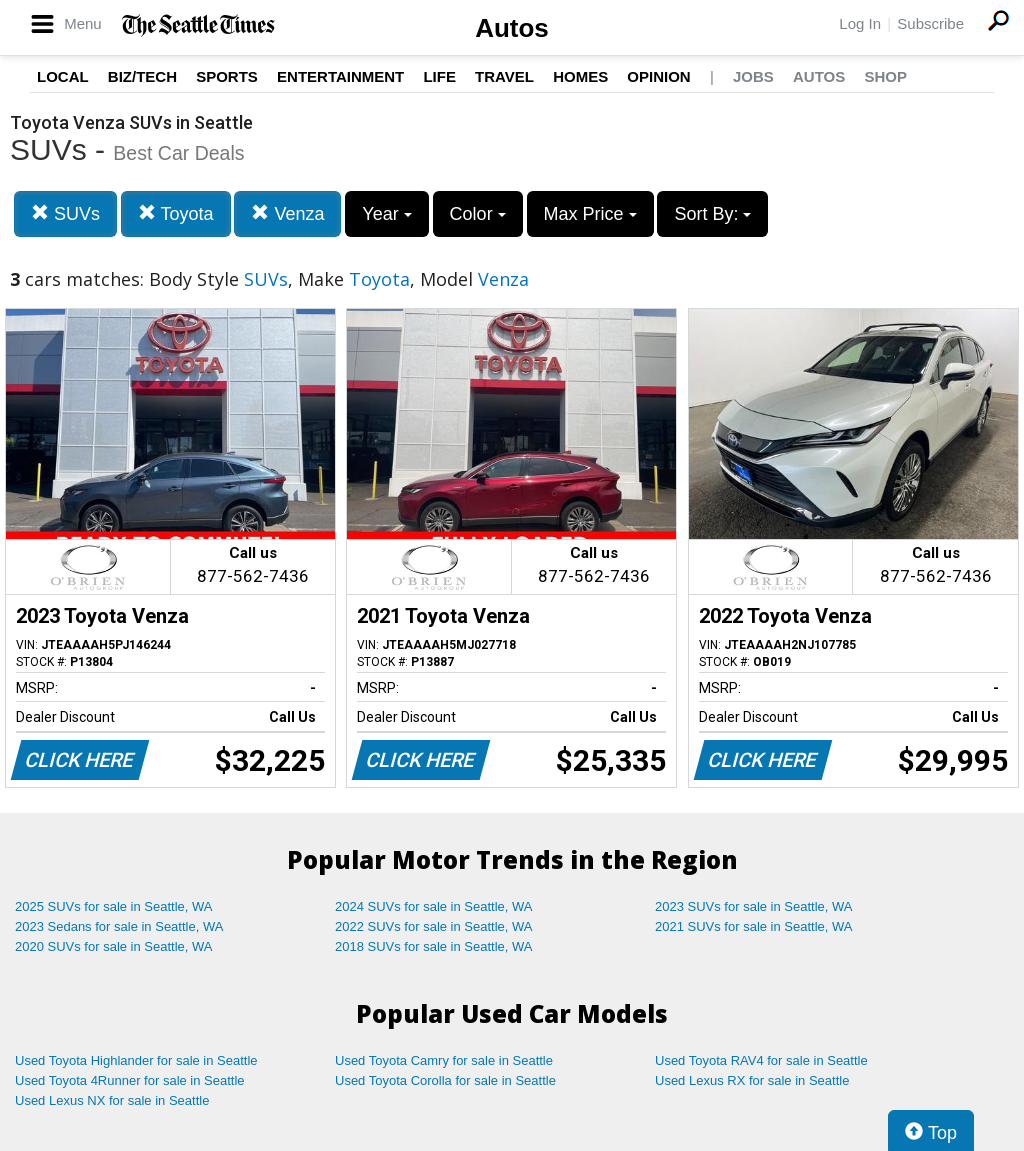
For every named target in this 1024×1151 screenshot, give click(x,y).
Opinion (658, 76)
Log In (860, 23)
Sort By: (712, 214)
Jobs (753, 76)
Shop (885, 76)
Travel (504, 76)
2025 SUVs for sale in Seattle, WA (114, 906)
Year (386, 214)
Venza (287, 213)
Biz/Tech (142, 76)
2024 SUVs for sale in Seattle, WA (434, 906)
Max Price (590, 214)
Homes (580, 76)
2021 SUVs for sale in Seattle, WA (754, 926)
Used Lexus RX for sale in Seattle (752, 1080)
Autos (512, 28)
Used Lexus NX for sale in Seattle (112, 1100)
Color (478, 214)
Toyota (176, 213)
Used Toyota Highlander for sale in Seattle (136, 1060)
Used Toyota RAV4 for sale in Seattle (761, 1060)
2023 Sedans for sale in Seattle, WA (119, 926)
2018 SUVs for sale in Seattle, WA (434, 946)
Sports (227, 76)
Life (439, 76)
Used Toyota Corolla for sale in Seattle (445, 1080)
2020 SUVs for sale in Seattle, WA (114, 946)
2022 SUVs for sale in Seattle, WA (434, 926)
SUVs (65, 213)
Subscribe (930, 23)
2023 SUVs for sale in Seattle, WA (754, 906)
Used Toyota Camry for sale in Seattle (444, 1060)
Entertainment (340, 76)
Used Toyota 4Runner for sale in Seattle (130, 1080)
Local (63, 76)
